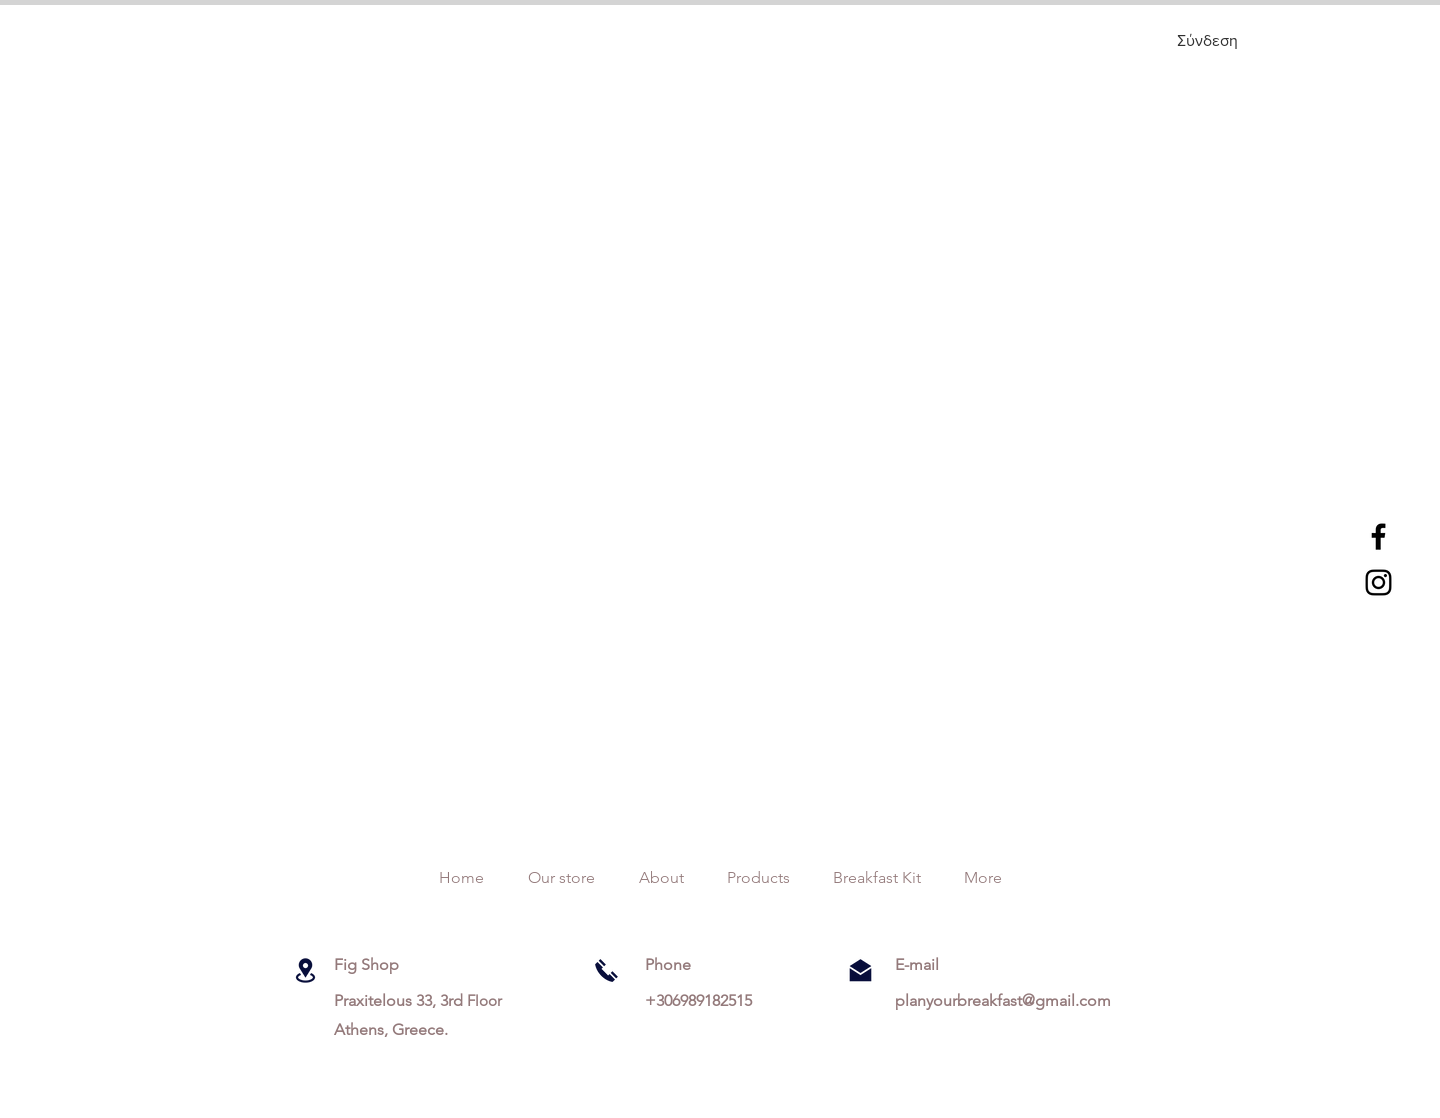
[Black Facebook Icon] (1378, 536)
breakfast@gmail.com (1034, 1000)
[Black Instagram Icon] (1378, 582)
